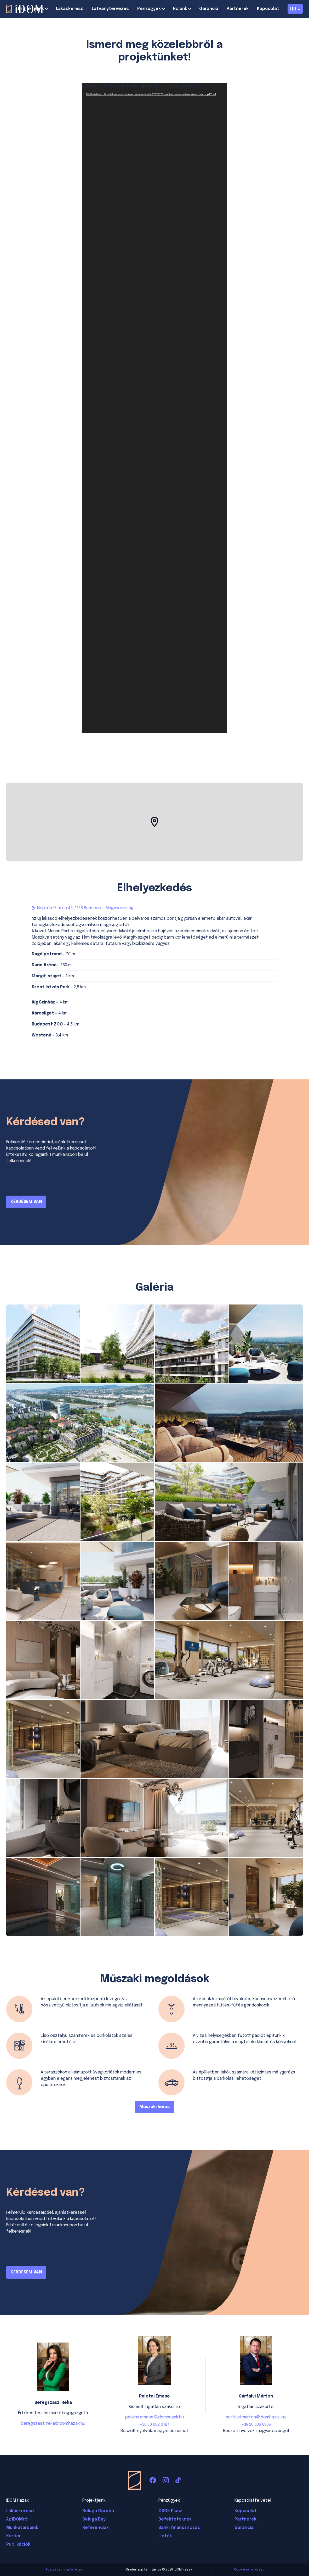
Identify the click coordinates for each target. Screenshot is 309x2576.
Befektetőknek (175, 2519)
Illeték (165, 2536)
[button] (154, 822)
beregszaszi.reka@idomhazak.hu (53, 2423)
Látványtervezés (110, 9)
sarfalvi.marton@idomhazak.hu (256, 2417)
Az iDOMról (17, 2519)
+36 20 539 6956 (256, 2424)
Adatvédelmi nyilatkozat (64, 2569)
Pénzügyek (149, 9)
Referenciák (95, 2527)
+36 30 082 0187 (155, 2424)
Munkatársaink (22, 2527)
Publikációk (18, 2544)
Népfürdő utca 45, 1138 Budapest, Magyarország (85, 908)
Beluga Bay (94, 2519)
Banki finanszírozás (179, 2527)
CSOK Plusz (170, 2511)
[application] (154, 408)
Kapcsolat (268, 9)
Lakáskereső (69, 9)
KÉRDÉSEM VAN (26, 1202)
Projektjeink (31, 9)
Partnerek (238, 9)
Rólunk (180, 9)
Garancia (208, 9)
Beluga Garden (98, 2511)
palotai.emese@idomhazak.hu (154, 2417)
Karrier (13, 2536)
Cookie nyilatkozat (249, 2569)
